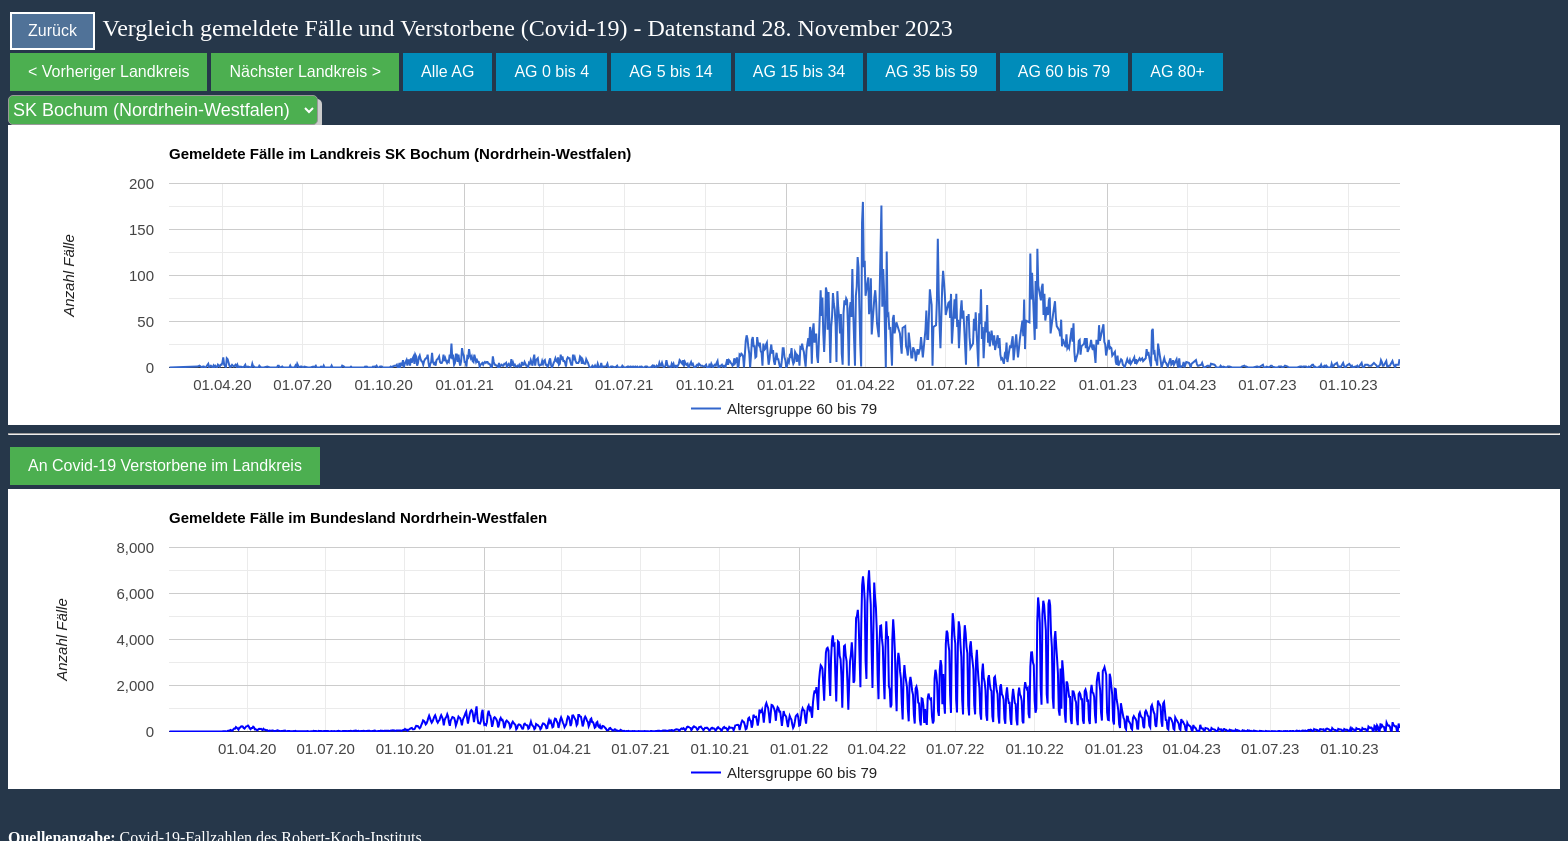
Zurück (52, 30)
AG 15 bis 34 (799, 71)
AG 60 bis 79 (1064, 71)
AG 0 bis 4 (551, 71)
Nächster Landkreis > (305, 71)
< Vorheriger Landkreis (108, 71)
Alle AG (447, 71)
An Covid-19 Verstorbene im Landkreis (165, 465)
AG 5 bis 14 (671, 71)
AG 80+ (1177, 71)
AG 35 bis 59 (931, 71)
